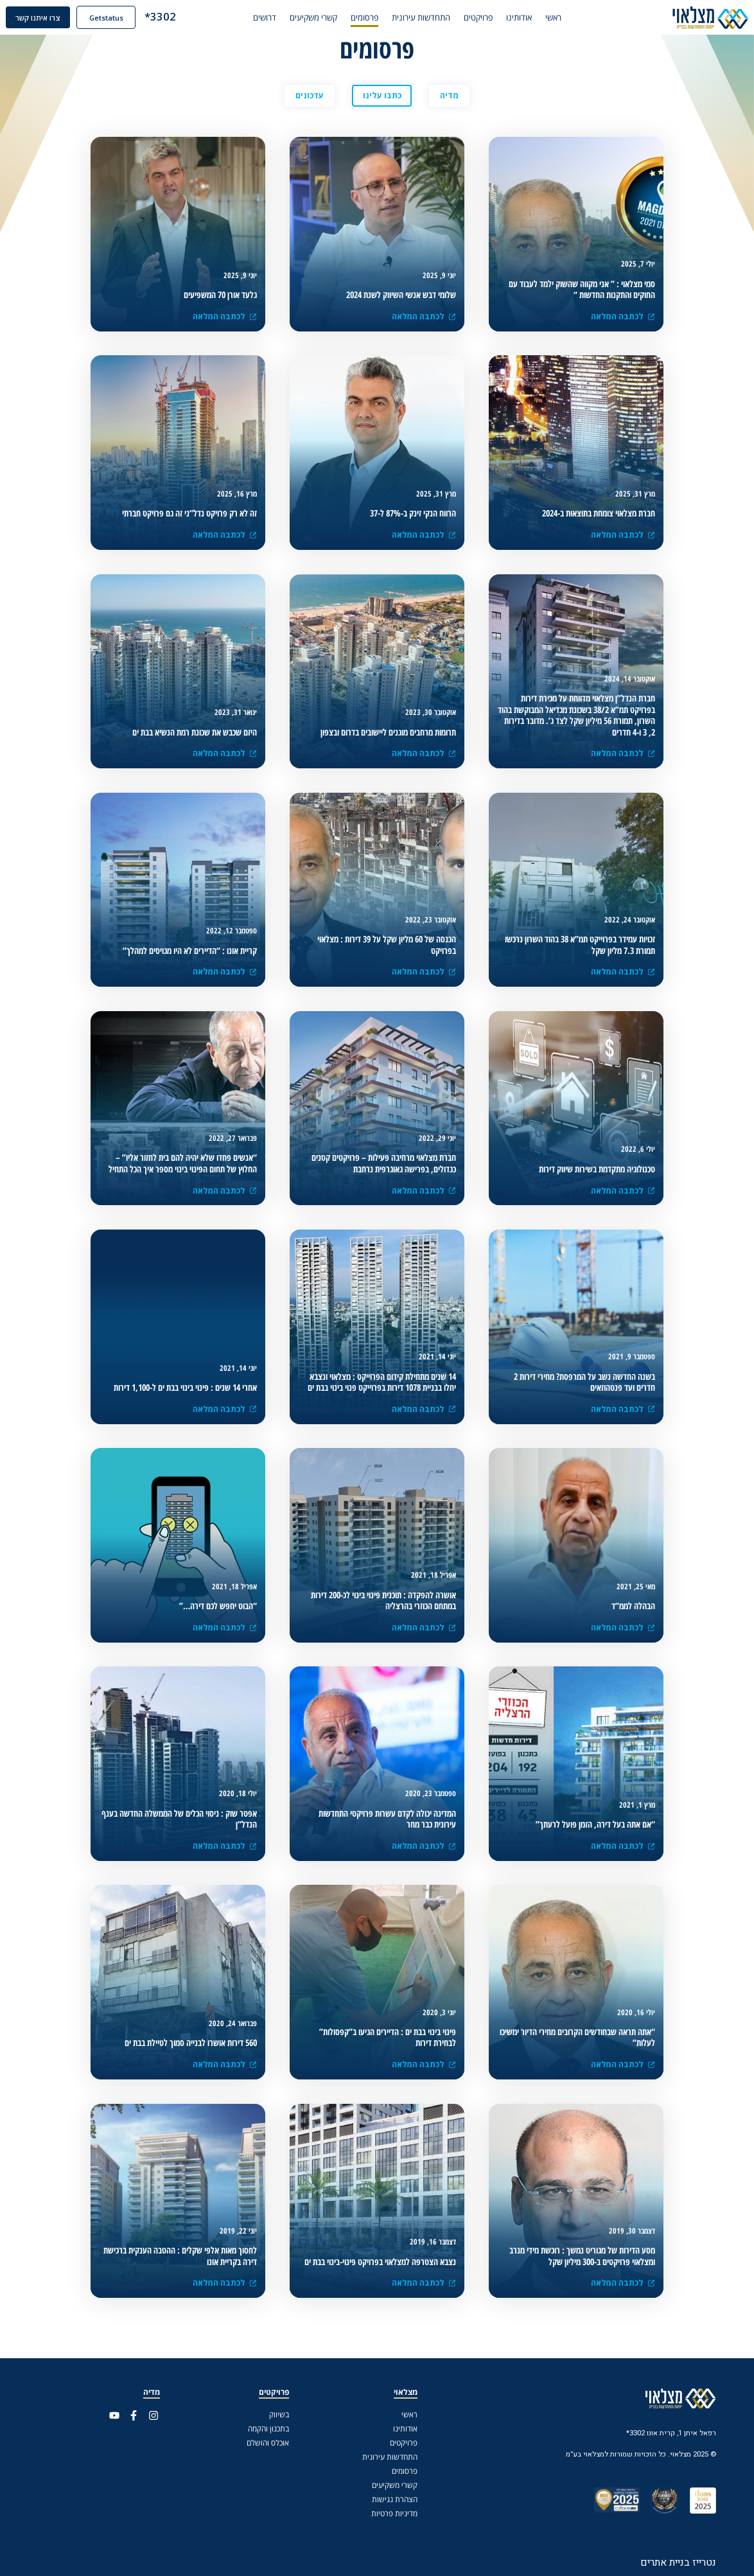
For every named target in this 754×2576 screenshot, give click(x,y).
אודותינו (532, 18)
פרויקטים (491, 18)
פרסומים (378, 18)
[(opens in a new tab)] (576, 290)
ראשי (567, 18)
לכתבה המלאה (225, 972)
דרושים (278, 18)
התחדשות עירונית (434, 18)
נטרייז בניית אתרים (678, 2562)
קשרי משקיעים (327, 18)
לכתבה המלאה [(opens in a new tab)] (623, 316)
